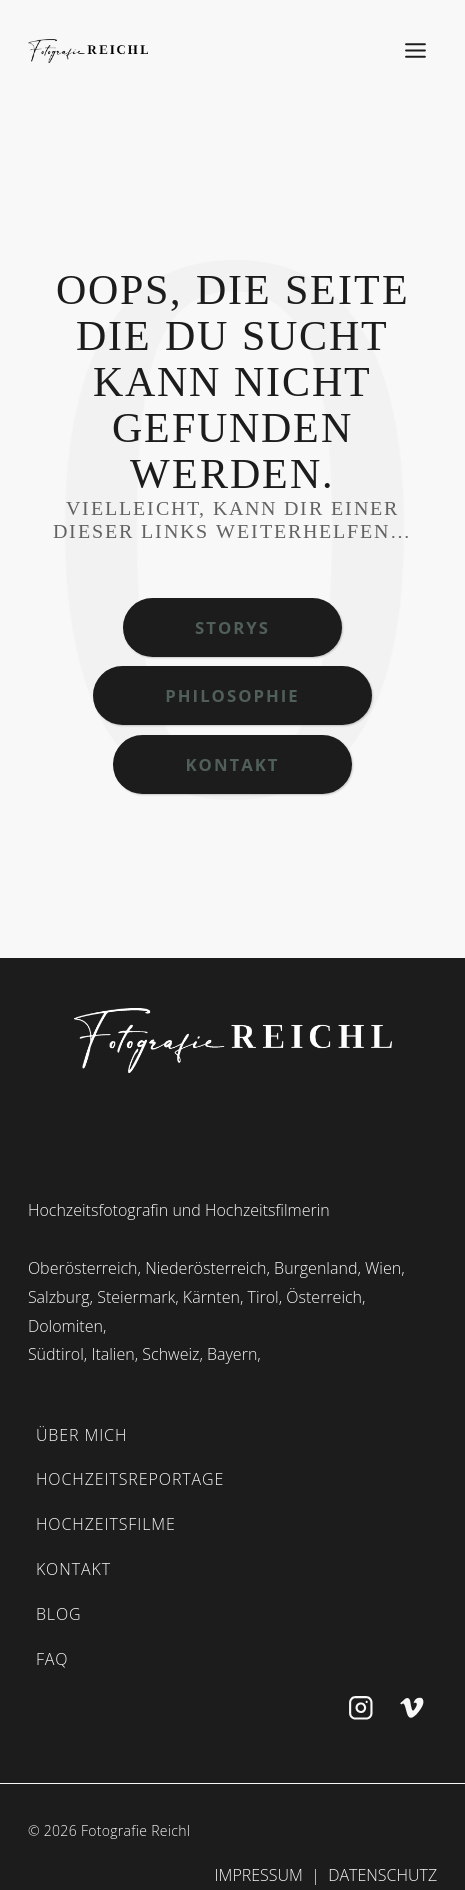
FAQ (52, 1659)
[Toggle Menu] (416, 51)
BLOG (59, 1614)
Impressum (259, 1875)
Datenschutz (382, 1875)
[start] (233, 1040)
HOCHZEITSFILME (106, 1524)
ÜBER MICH (81, 1435)
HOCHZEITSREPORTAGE (130, 1479)
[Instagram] (360, 1707)
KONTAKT (73, 1569)
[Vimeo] (411, 1707)
